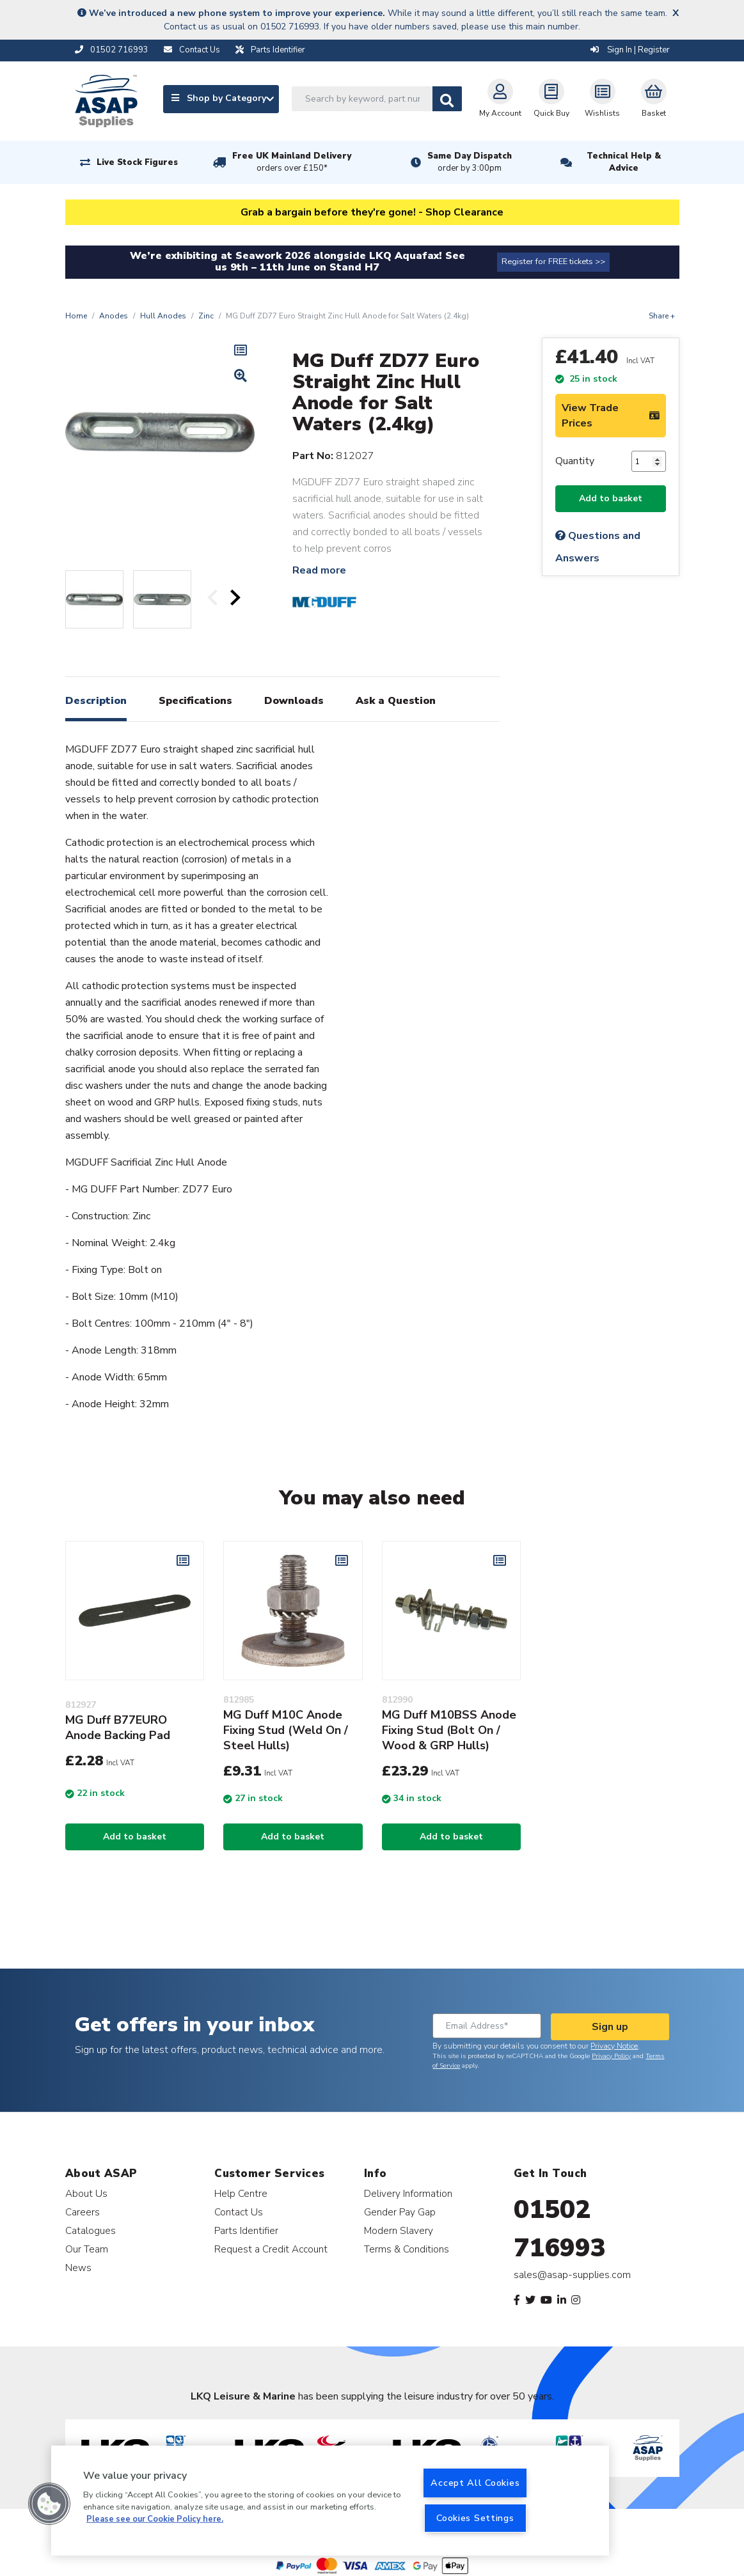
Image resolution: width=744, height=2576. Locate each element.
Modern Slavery (398, 2230)
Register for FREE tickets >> (553, 261)
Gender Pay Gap (400, 2212)
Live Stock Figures (137, 162)
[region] (330, 2501)
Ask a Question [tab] (396, 701)
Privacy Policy (611, 2056)
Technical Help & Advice (624, 162)
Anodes (113, 316)
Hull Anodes (163, 316)
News (78, 2267)
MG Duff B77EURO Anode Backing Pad (117, 1727)
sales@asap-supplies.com (572, 2275)
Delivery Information (408, 2193)
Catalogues (90, 2230)
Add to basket (610, 498)
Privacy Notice (614, 2046)
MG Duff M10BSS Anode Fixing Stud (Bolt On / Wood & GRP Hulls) (449, 1730)
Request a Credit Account (271, 2249)
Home (76, 316)
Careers (82, 2212)
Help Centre (240, 2193)
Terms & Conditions (406, 2249)
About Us (86, 2193)
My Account (500, 98)
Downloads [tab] (294, 701)
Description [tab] (96, 701)
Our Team (86, 2249)
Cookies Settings (475, 2517)
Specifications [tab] (195, 701)
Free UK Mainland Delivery (291, 162)
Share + (662, 316)
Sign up (610, 2027)
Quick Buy (551, 98)
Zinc (206, 316)
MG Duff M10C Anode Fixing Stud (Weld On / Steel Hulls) (285, 1730)
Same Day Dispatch (469, 162)
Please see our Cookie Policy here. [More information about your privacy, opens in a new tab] (154, 2519)
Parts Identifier (246, 2230)
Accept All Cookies (475, 2482)
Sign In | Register (630, 50)
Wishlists (602, 98)
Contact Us (238, 2212)
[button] (49, 2503)
